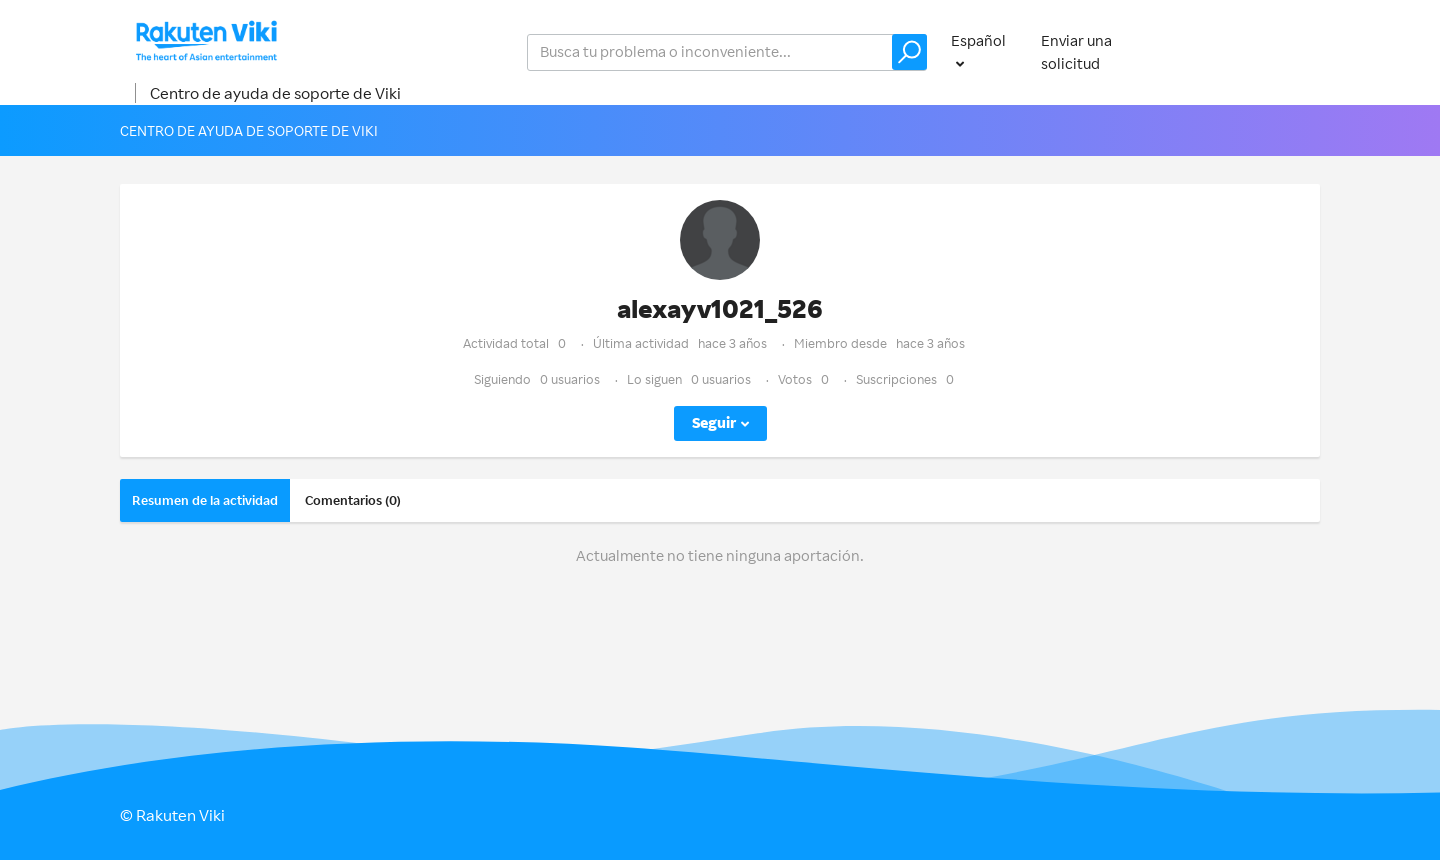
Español (978, 40)
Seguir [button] (714, 422)
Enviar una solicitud (1076, 52)
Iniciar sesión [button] (1255, 51)
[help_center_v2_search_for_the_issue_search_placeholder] (727, 52)
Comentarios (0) (353, 500)
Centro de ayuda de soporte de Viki (275, 93)
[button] (909, 52)
